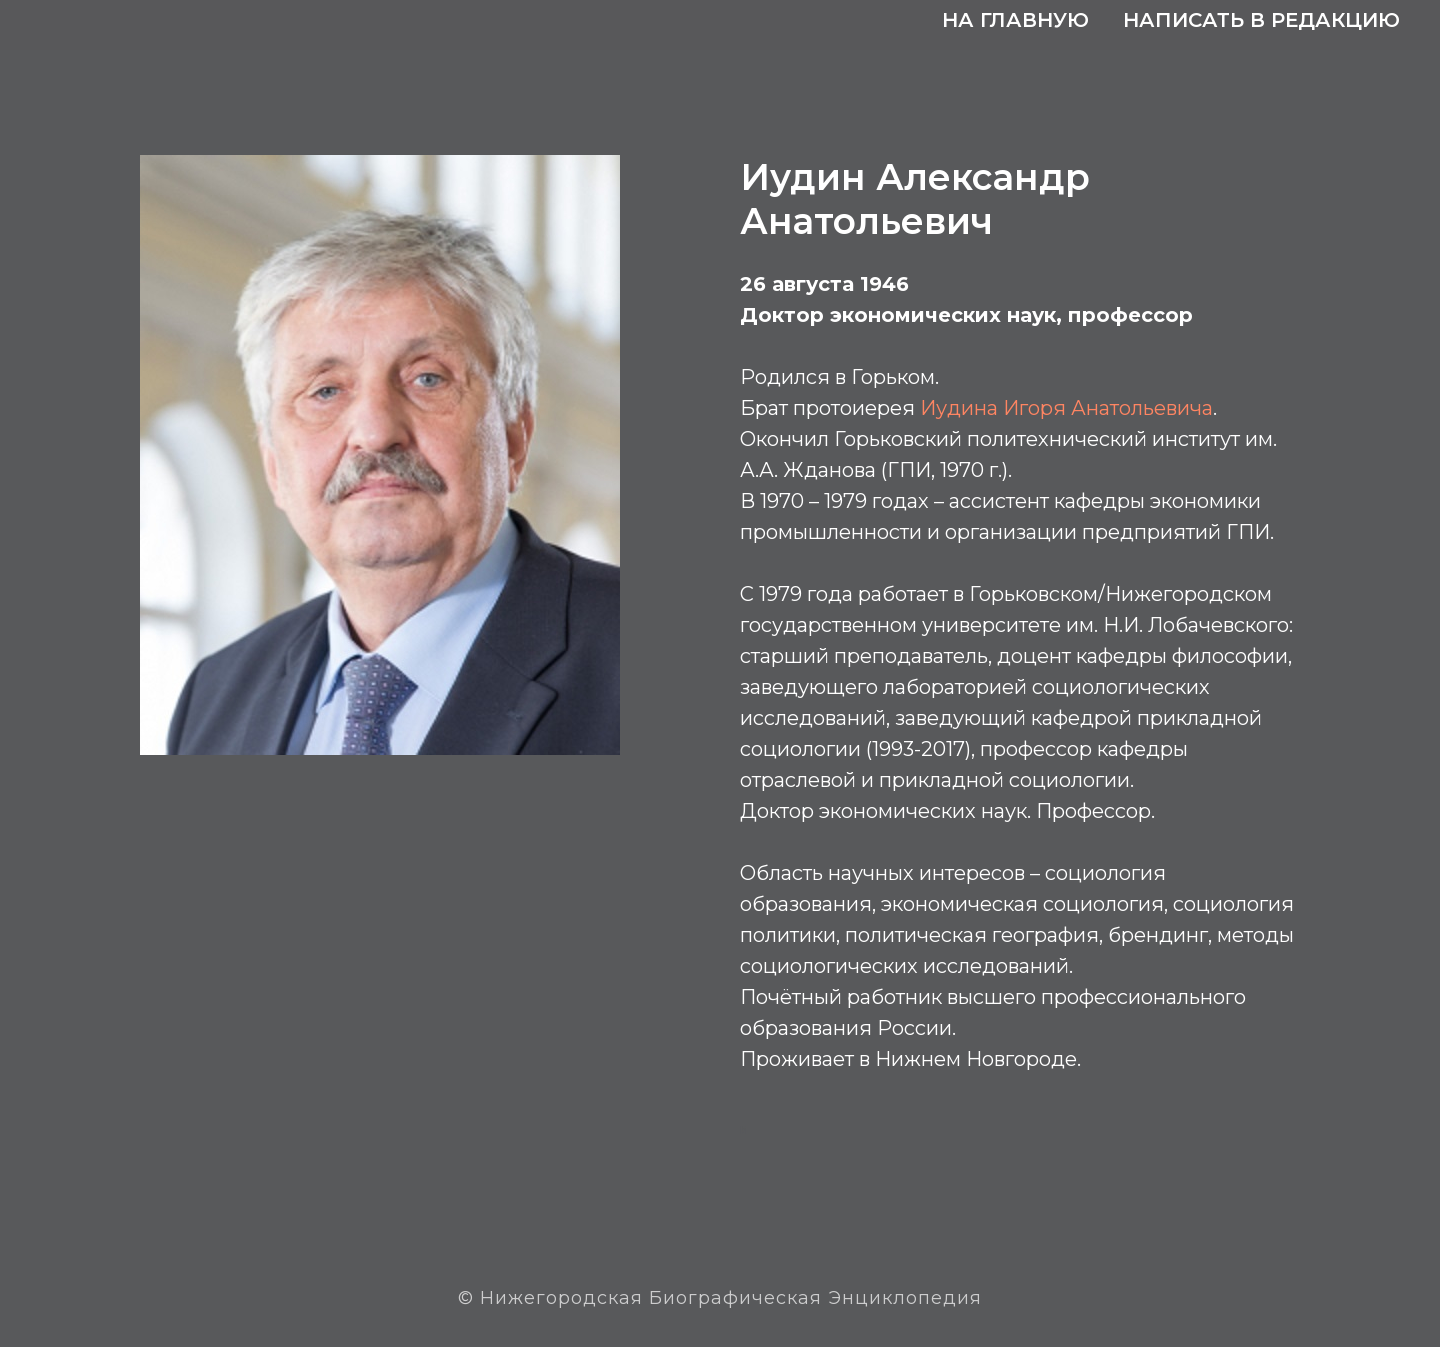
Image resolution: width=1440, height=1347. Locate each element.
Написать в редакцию (1261, 20)
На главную (1015, 20)
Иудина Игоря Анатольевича (1066, 408)
